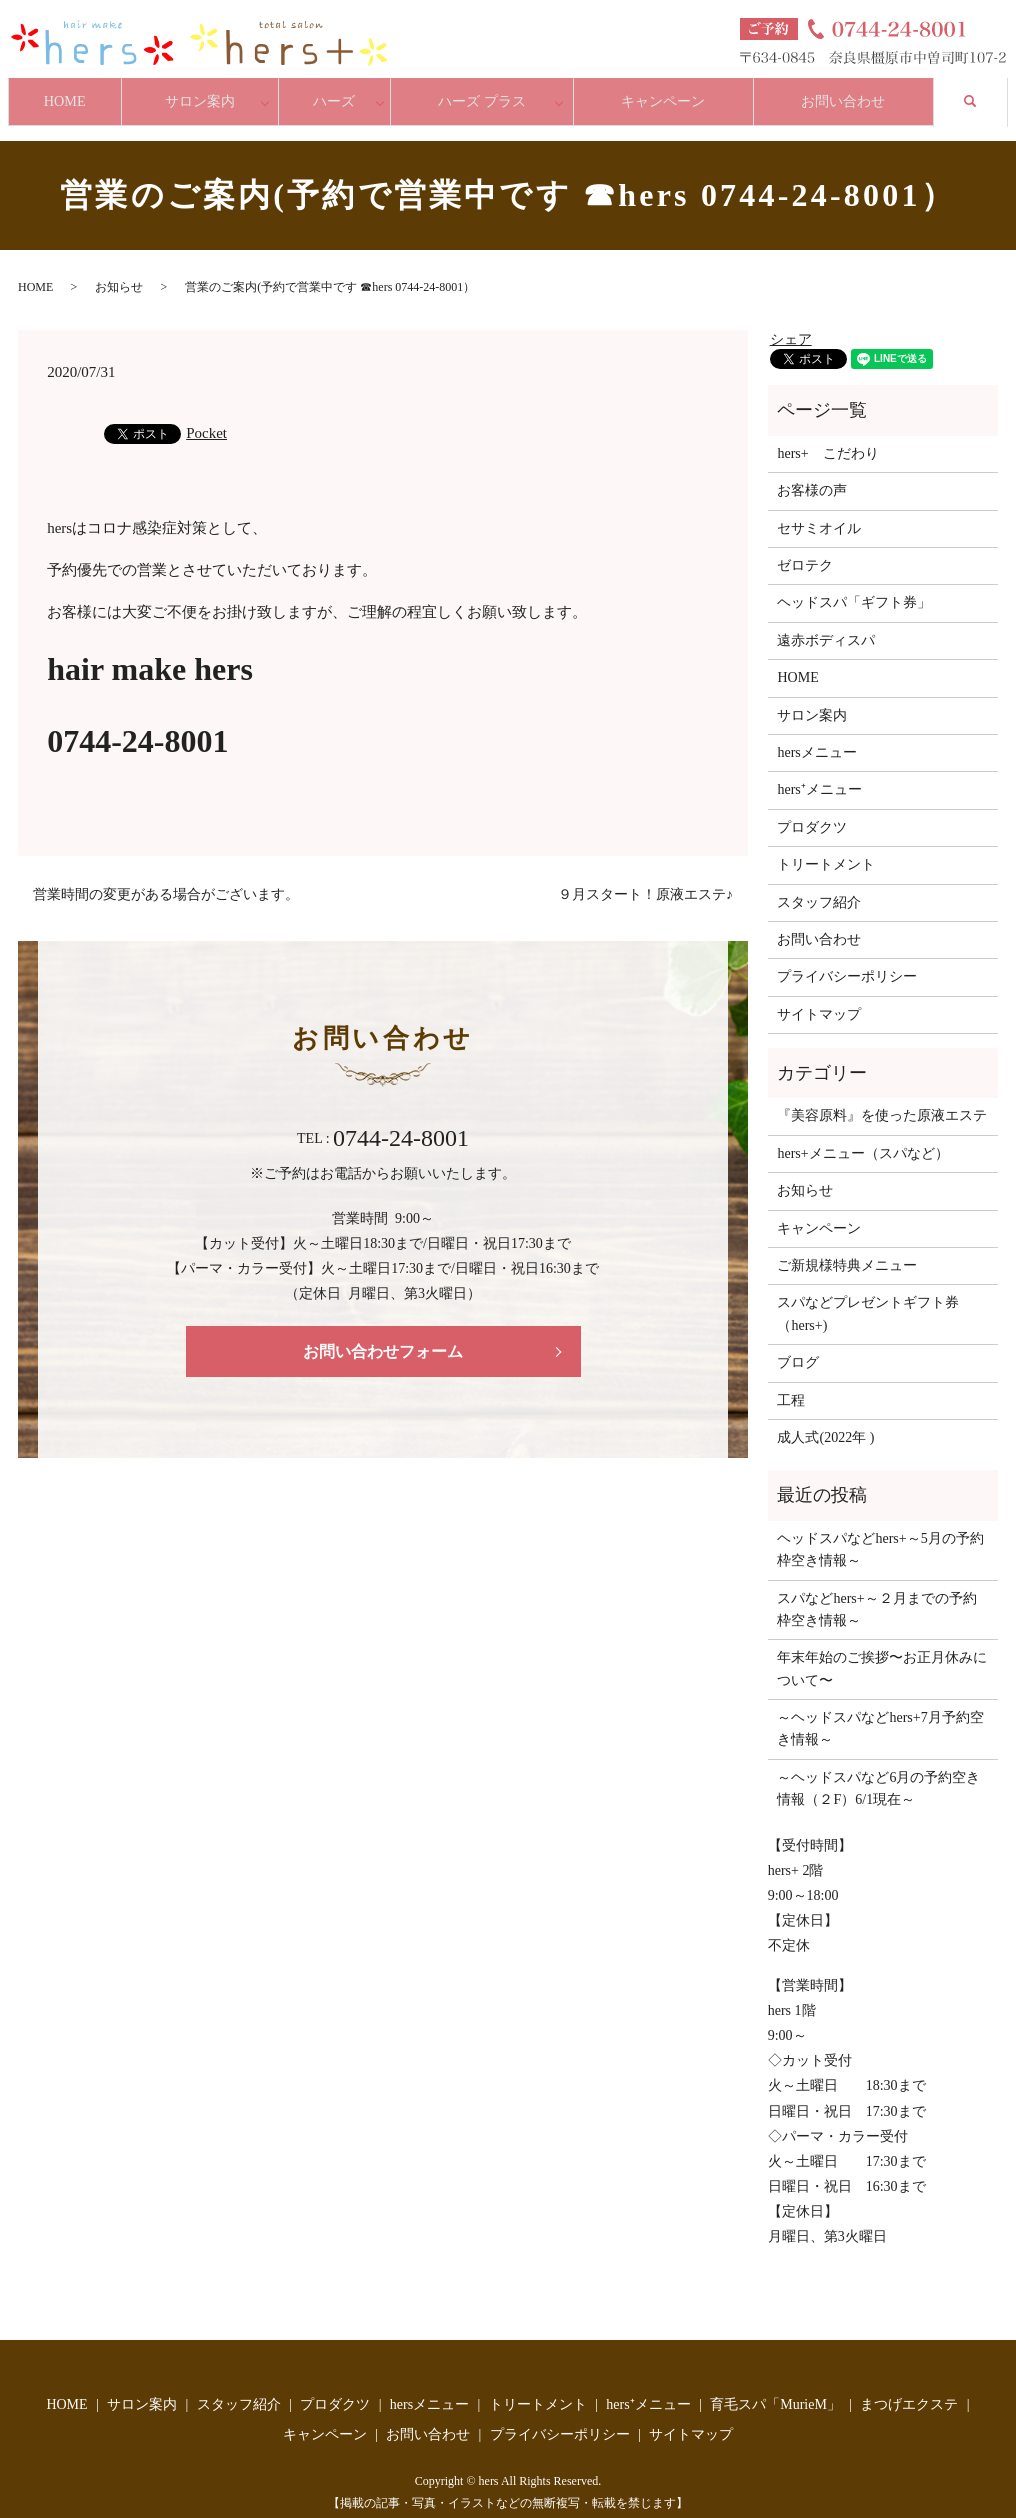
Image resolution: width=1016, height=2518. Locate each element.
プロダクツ (812, 808)
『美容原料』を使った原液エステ (882, 1097)
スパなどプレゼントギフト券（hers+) (868, 1295)
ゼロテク (805, 547)
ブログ (798, 1344)
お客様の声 (812, 472)
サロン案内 (211, 91)
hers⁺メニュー (819, 771)
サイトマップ (819, 995)
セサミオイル (819, 509)
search (989, 89)
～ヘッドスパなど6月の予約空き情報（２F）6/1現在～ (878, 1769)
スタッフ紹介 (819, 883)
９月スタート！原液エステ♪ (645, 875)
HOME (68, 91)
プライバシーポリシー (847, 958)
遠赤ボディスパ (826, 621)
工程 (791, 1381)
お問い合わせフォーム (383, 1332)
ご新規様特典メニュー (847, 1247)
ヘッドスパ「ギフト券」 (854, 584)
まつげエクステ (909, 2386)
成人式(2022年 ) (825, 1419)
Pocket (206, 415)
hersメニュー (816, 734)
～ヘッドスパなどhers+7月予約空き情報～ (880, 1710)
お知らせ (119, 269)
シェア (791, 320)
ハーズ (345, 91)
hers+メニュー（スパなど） (862, 1134)
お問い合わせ (854, 91)
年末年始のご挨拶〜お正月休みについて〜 (882, 1650)
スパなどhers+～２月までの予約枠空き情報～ (876, 1590)
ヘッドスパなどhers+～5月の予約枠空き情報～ (880, 1530)
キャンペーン (669, 91)
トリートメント (826, 846)
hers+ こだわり (827, 434)
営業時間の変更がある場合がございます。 (166, 875)
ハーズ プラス (491, 91)
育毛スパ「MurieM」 (775, 2386)
